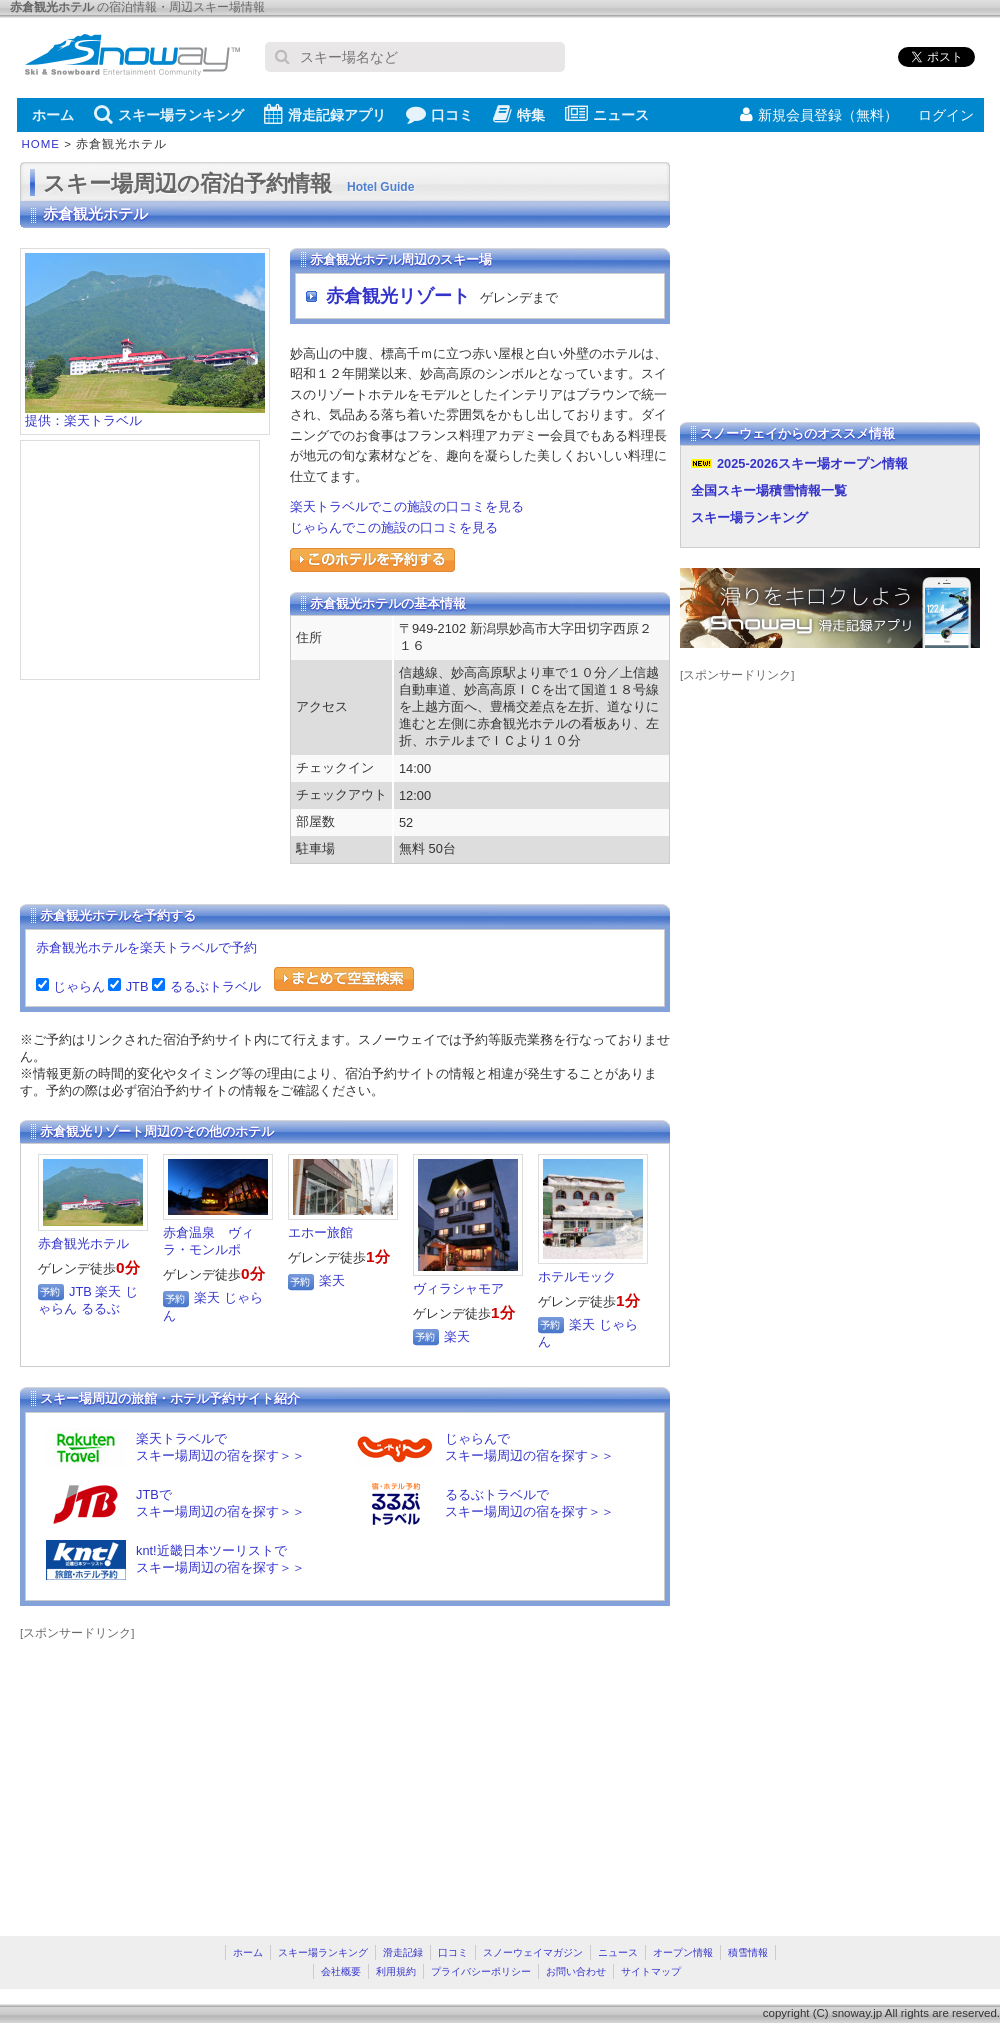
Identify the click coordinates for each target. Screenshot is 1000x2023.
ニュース (607, 114)
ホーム (53, 115)
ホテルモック (577, 1276)
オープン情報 (683, 1952)
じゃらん (77, 986)
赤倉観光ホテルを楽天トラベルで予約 (146, 947)
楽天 (108, 1291)
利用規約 (396, 1971)
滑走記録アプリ (325, 114)
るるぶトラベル (213, 986)
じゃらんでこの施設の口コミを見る (394, 527)
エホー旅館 (320, 1232)
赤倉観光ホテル (83, 1243)
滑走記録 (403, 1952)
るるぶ (100, 1308)
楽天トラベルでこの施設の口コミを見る (407, 506)
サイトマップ (651, 1971)
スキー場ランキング (169, 114)
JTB (134, 986)
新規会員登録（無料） (819, 115)
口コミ (439, 114)
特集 (519, 114)
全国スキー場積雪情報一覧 (769, 490)
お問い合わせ (576, 1971)
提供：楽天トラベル (145, 414)
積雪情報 (748, 1952)
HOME (41, 144)
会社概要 (341, 1971)
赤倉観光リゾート (398, 296)
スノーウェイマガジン (533, 1952)
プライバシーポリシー (481, 1971)
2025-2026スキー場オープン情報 (812, 463)
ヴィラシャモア (458, 1288)
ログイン (946, 115)
